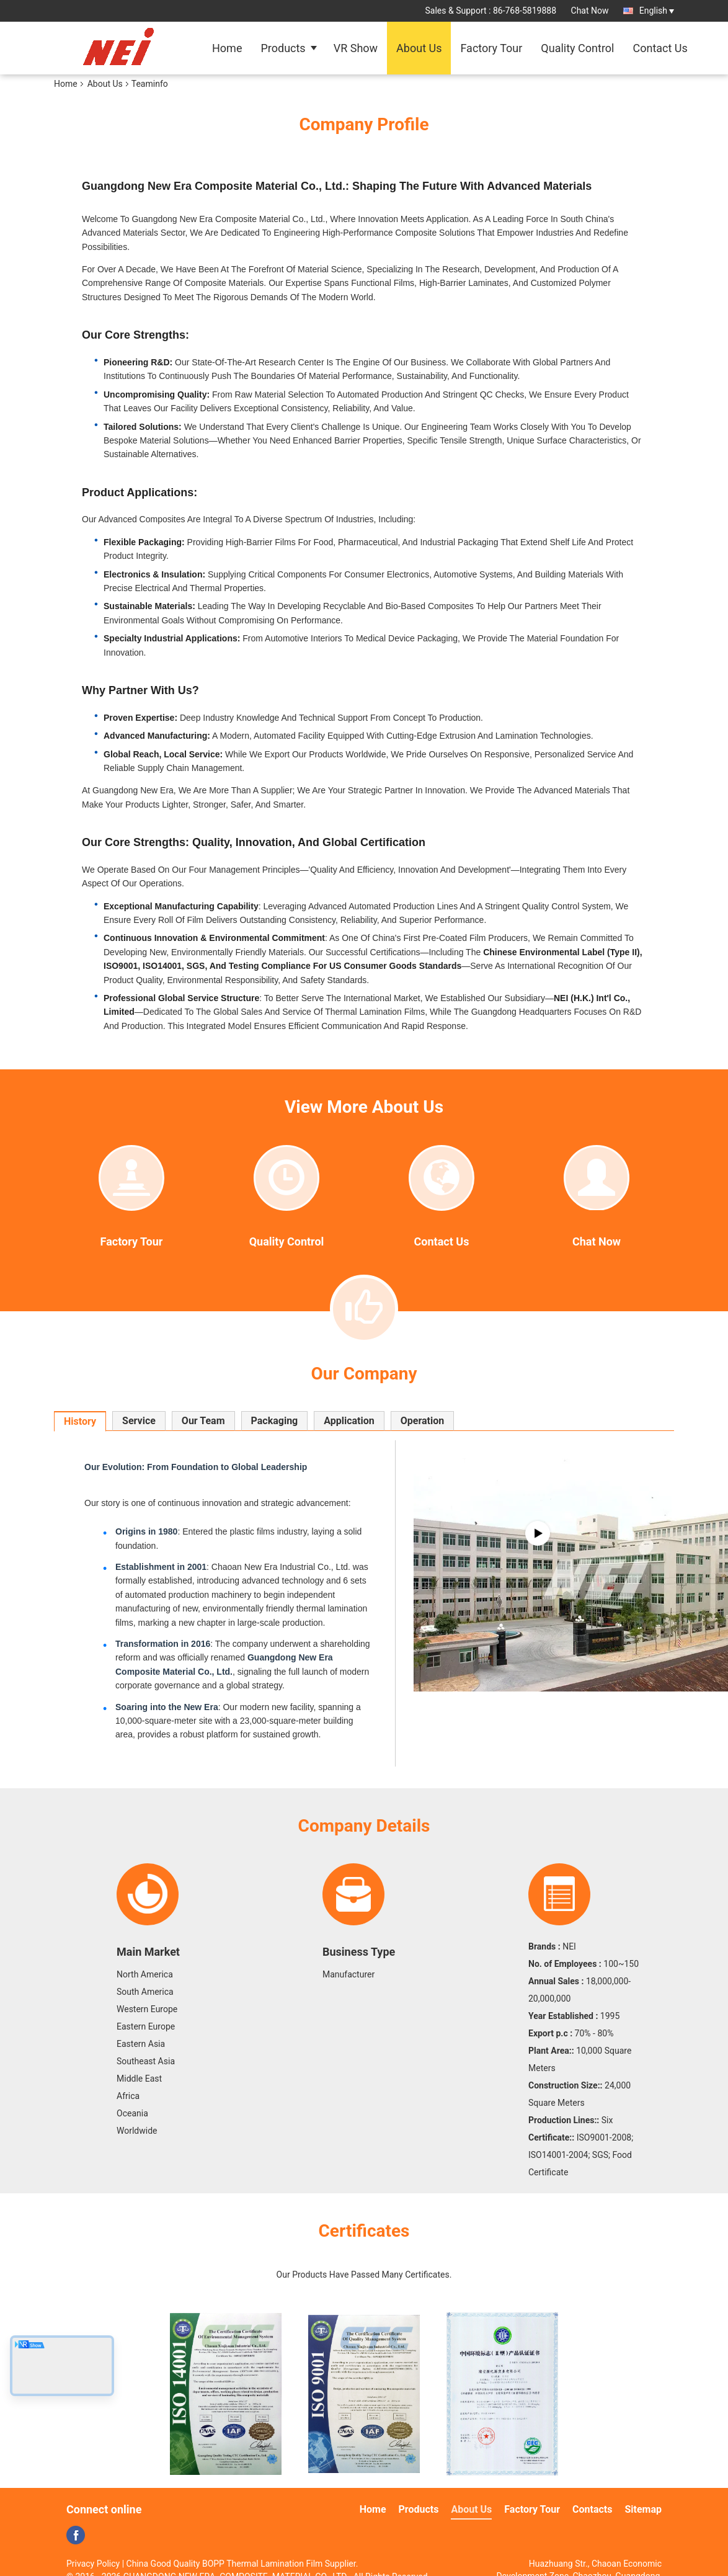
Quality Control (577, 48)
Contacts (592, 2509)
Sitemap (643, 2509)
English (656, 11)
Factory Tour (491, 48)
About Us (419, 48)
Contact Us (660, 48)
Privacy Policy (93, 2564)
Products (282, 48)
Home (227, 48)
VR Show (356, 48)
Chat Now (590, 11)
